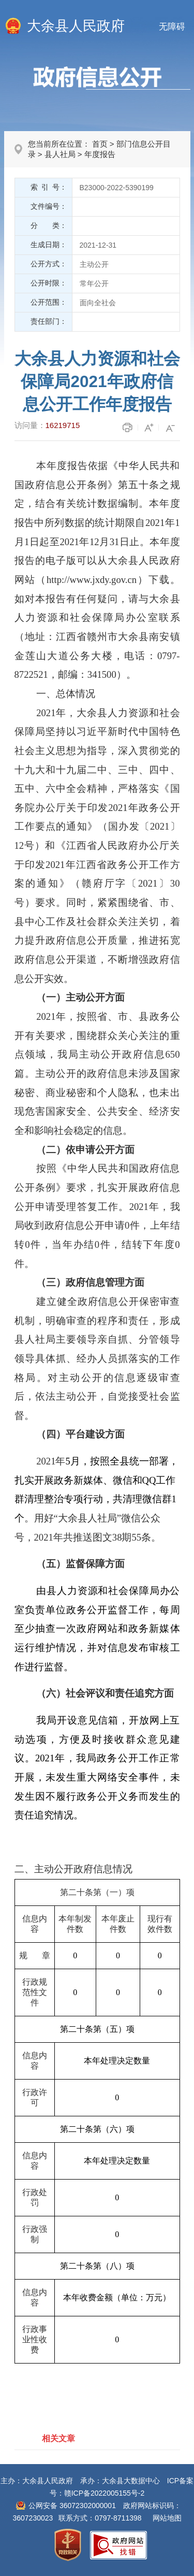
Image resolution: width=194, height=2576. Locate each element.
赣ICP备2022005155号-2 (104, 2493)
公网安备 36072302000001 (72, 2505)
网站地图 (167, 2518)
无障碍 (172, 27)
